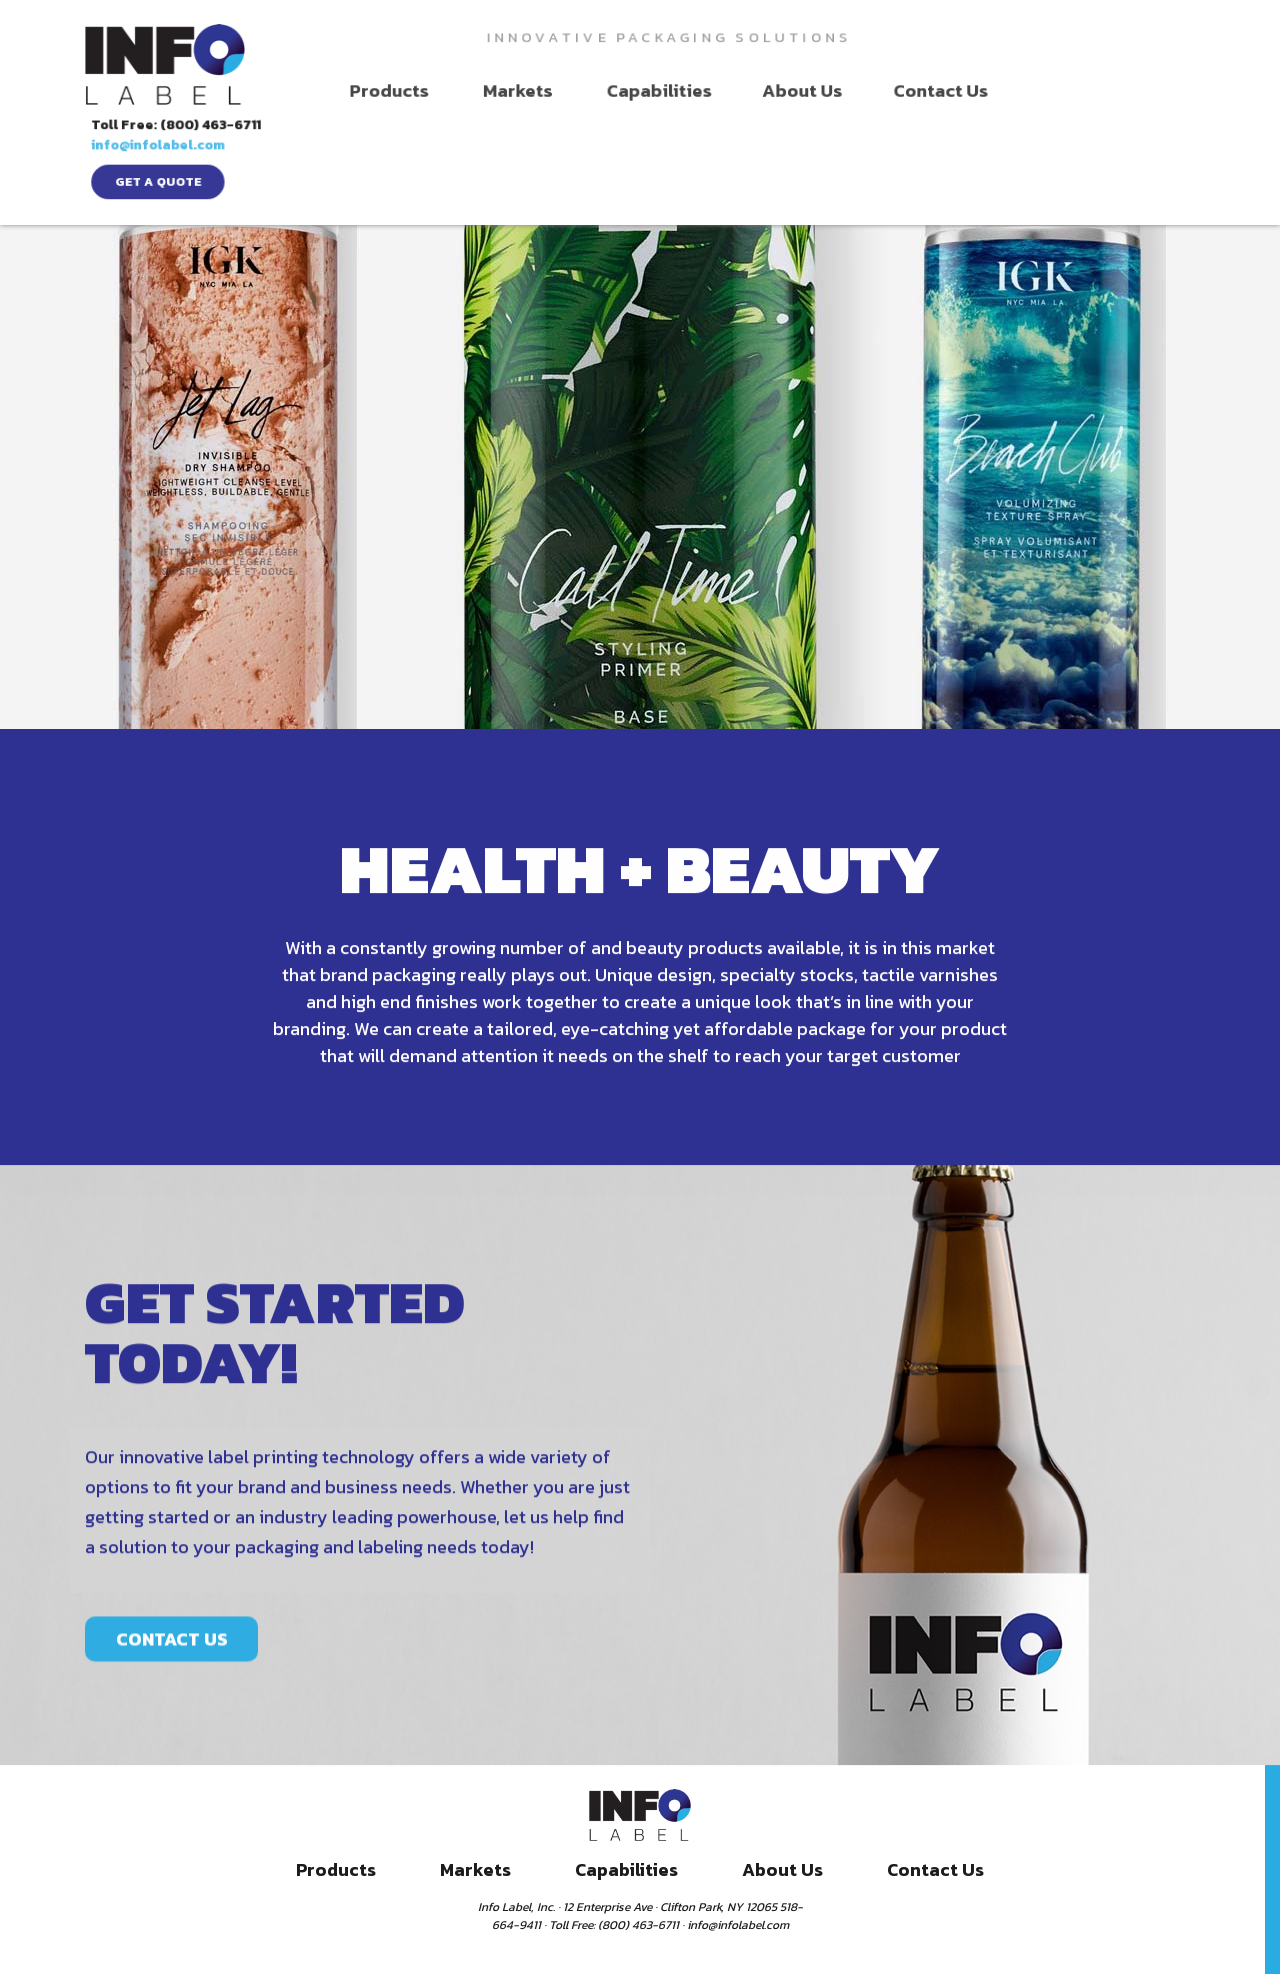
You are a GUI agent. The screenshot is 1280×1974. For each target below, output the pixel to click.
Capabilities (626, 90)
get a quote (1105, 93)
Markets (493, 90)
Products (373, 90)
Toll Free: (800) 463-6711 (1123, 34)
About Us (764, 90)
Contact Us (898, 90)
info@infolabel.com (1104, 55)
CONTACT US (172, 1707)
